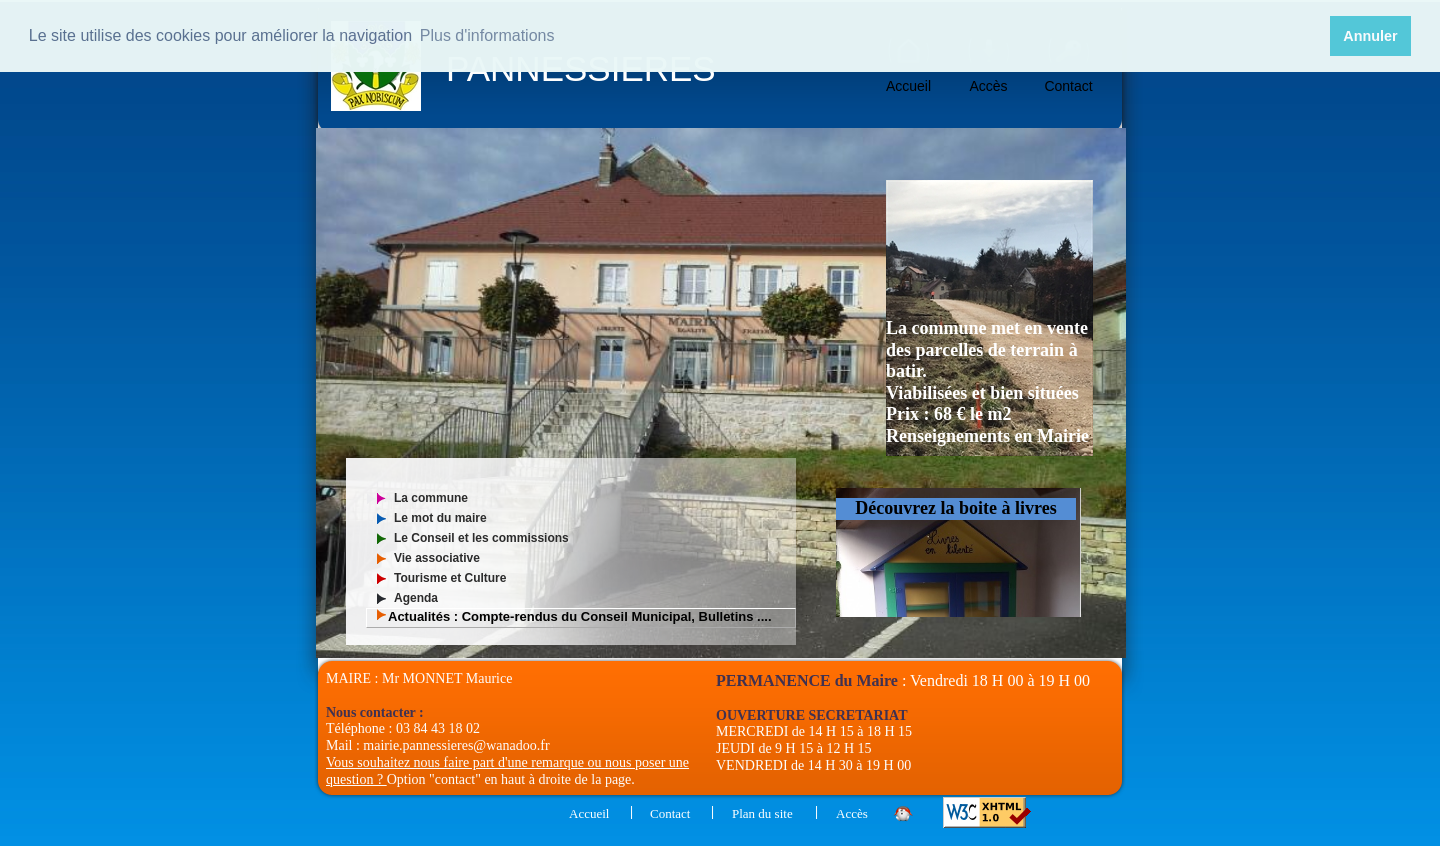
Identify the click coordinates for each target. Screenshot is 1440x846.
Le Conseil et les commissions (481, 538)
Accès (988, 86)
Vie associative (437, 558)
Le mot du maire (440, 518)
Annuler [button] (1370, 36)
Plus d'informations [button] (487, 35)
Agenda (416, 598)
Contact (1068, 86)
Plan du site (762, 813)
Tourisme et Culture (450, 578)
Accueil (908, 86)
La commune (431, 498)
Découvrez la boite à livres (955, 508)
